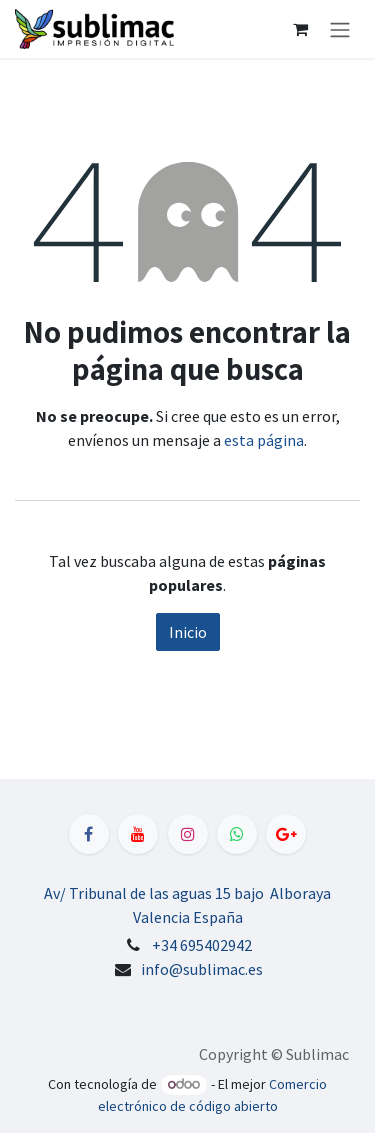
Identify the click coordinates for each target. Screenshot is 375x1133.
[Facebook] (89, 834)
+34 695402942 (202, 945)
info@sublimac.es (202, 969)
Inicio (188, 632)
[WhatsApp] (237, 834)
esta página (264, 440)
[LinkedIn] (286, 834)
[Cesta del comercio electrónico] (300, 29)
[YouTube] (138, 834)
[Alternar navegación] (340, 29)
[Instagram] (188, 834)
